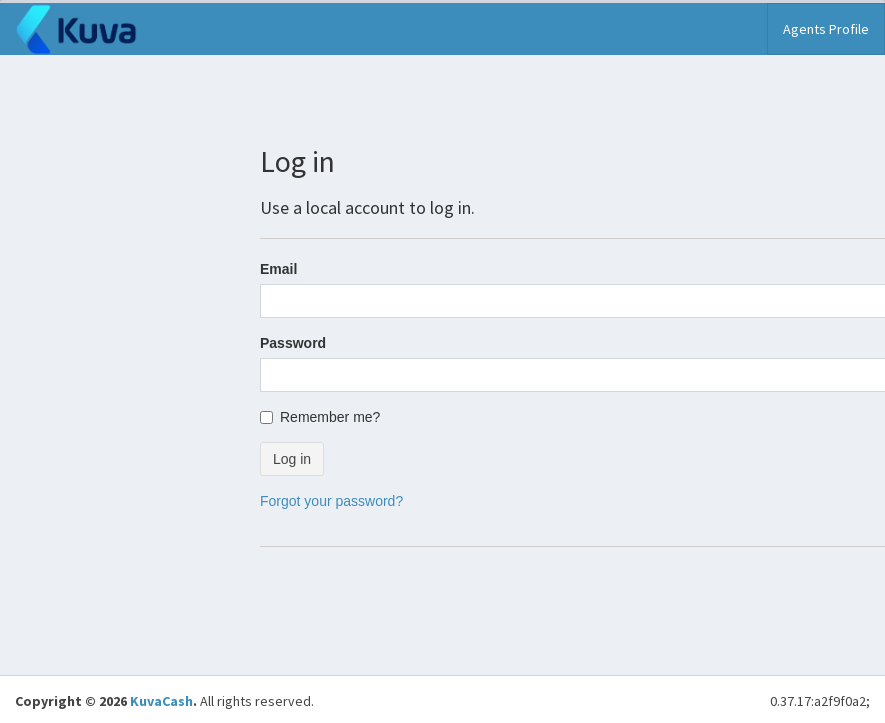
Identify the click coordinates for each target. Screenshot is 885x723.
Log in (292, 459)
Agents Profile (826, 29)
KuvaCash (161, 701)
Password (293, 343)
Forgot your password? (331, 501)
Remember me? (320, 417)
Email (278, 269)
